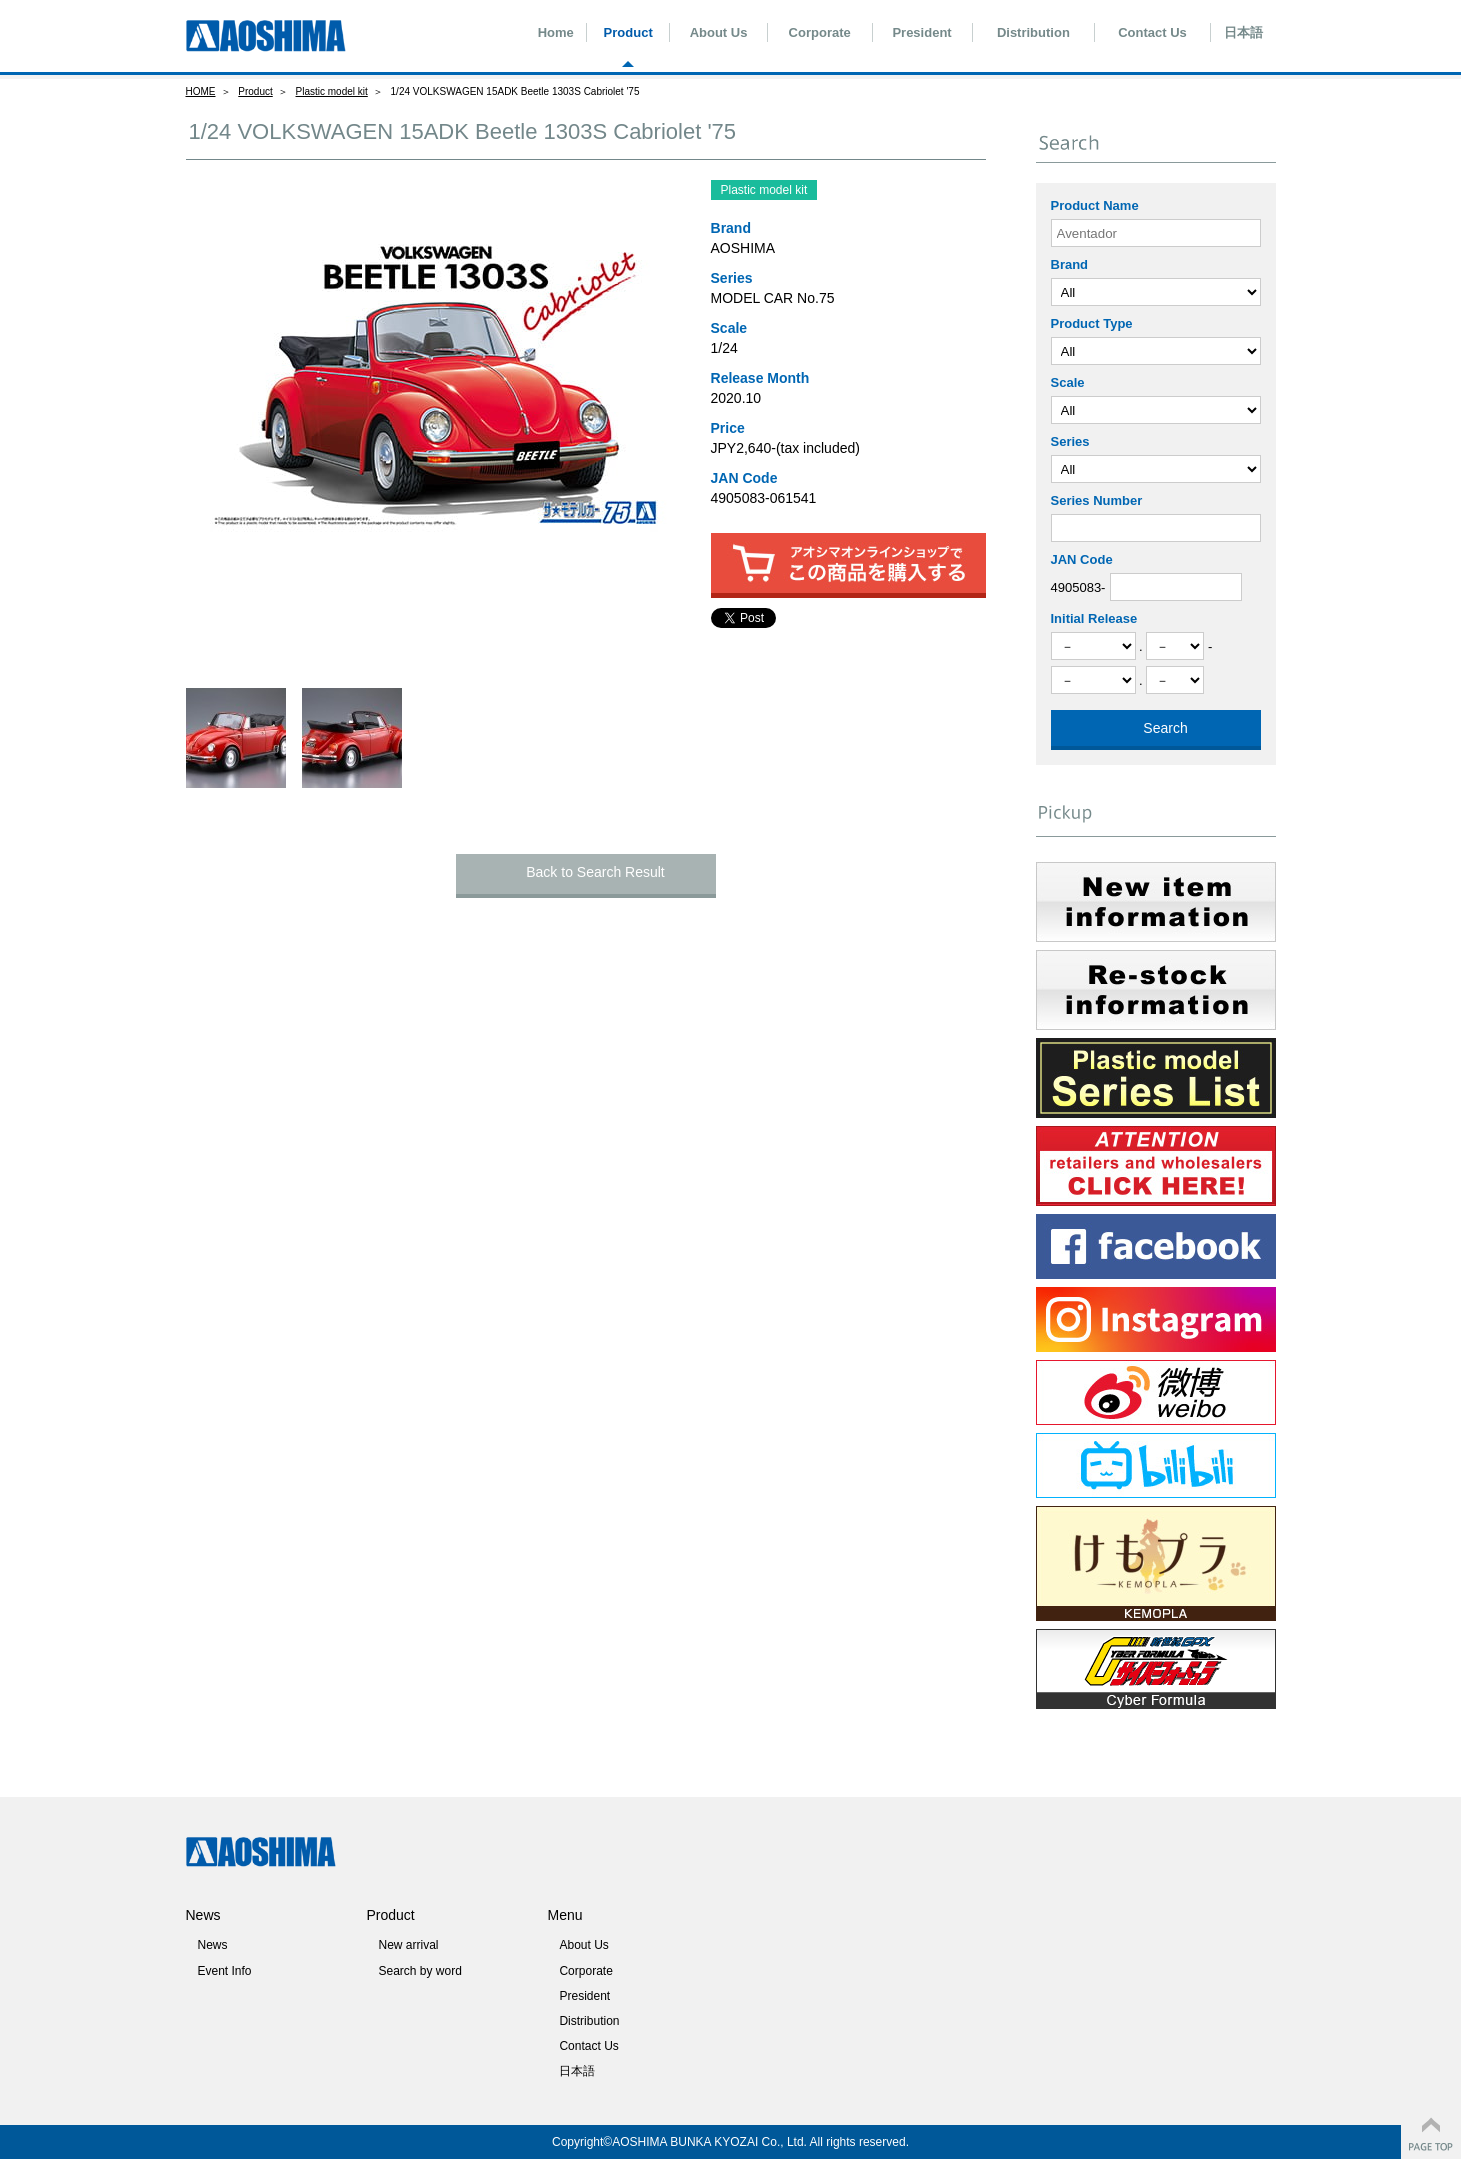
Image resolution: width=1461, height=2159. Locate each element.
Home (556, 32)
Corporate (820, 32)
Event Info (224, 1971)
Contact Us (1152, 32)
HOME (201, 91)
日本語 (1243, 32)
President (921, 32)
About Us (719, 32)
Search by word (419, 1971)
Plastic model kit (332, 91)
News (212, 1945)
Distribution (1033, 32)
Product (628, 32)
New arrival (408, 1945)
